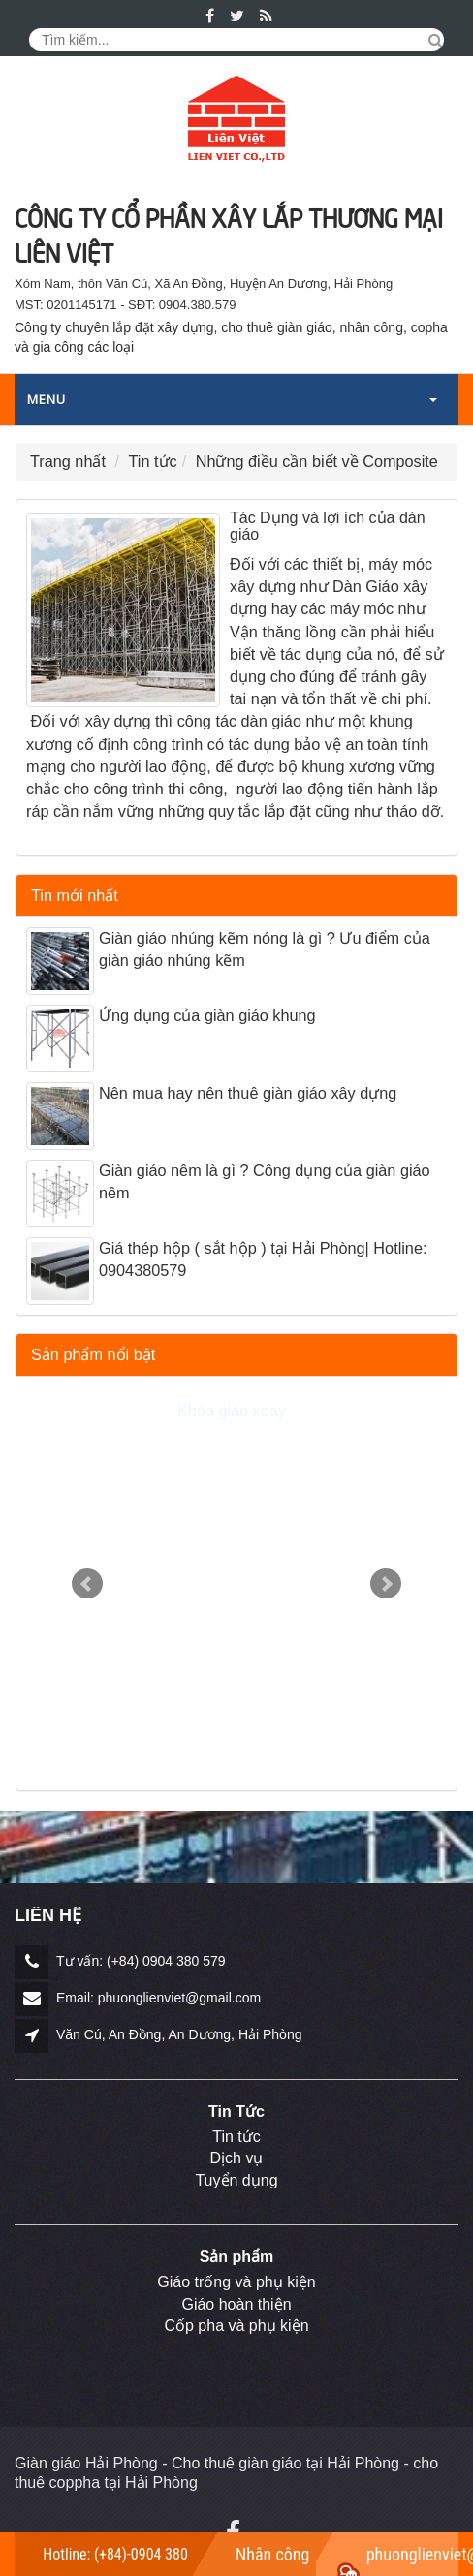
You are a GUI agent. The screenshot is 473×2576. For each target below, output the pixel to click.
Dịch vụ (237, 2158)
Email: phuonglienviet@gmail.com (158, 1997)
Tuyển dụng (236, 2180)
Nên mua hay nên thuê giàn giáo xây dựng (247, 1093)
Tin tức (236, 2136)
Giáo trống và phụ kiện (236, 2282)
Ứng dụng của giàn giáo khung (207, 1015)
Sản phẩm (237, 2257)
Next (385, 1583)
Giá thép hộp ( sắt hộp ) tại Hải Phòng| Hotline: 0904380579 (262, 1259)
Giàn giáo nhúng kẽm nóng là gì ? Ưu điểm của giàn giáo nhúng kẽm (264, 949)
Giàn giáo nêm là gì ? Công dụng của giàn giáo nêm (264, 1181)
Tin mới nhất (74, 895)
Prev (87, 1583)
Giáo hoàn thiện (236, 2304)
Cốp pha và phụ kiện (236, 2325)
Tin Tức (236, 2111)
